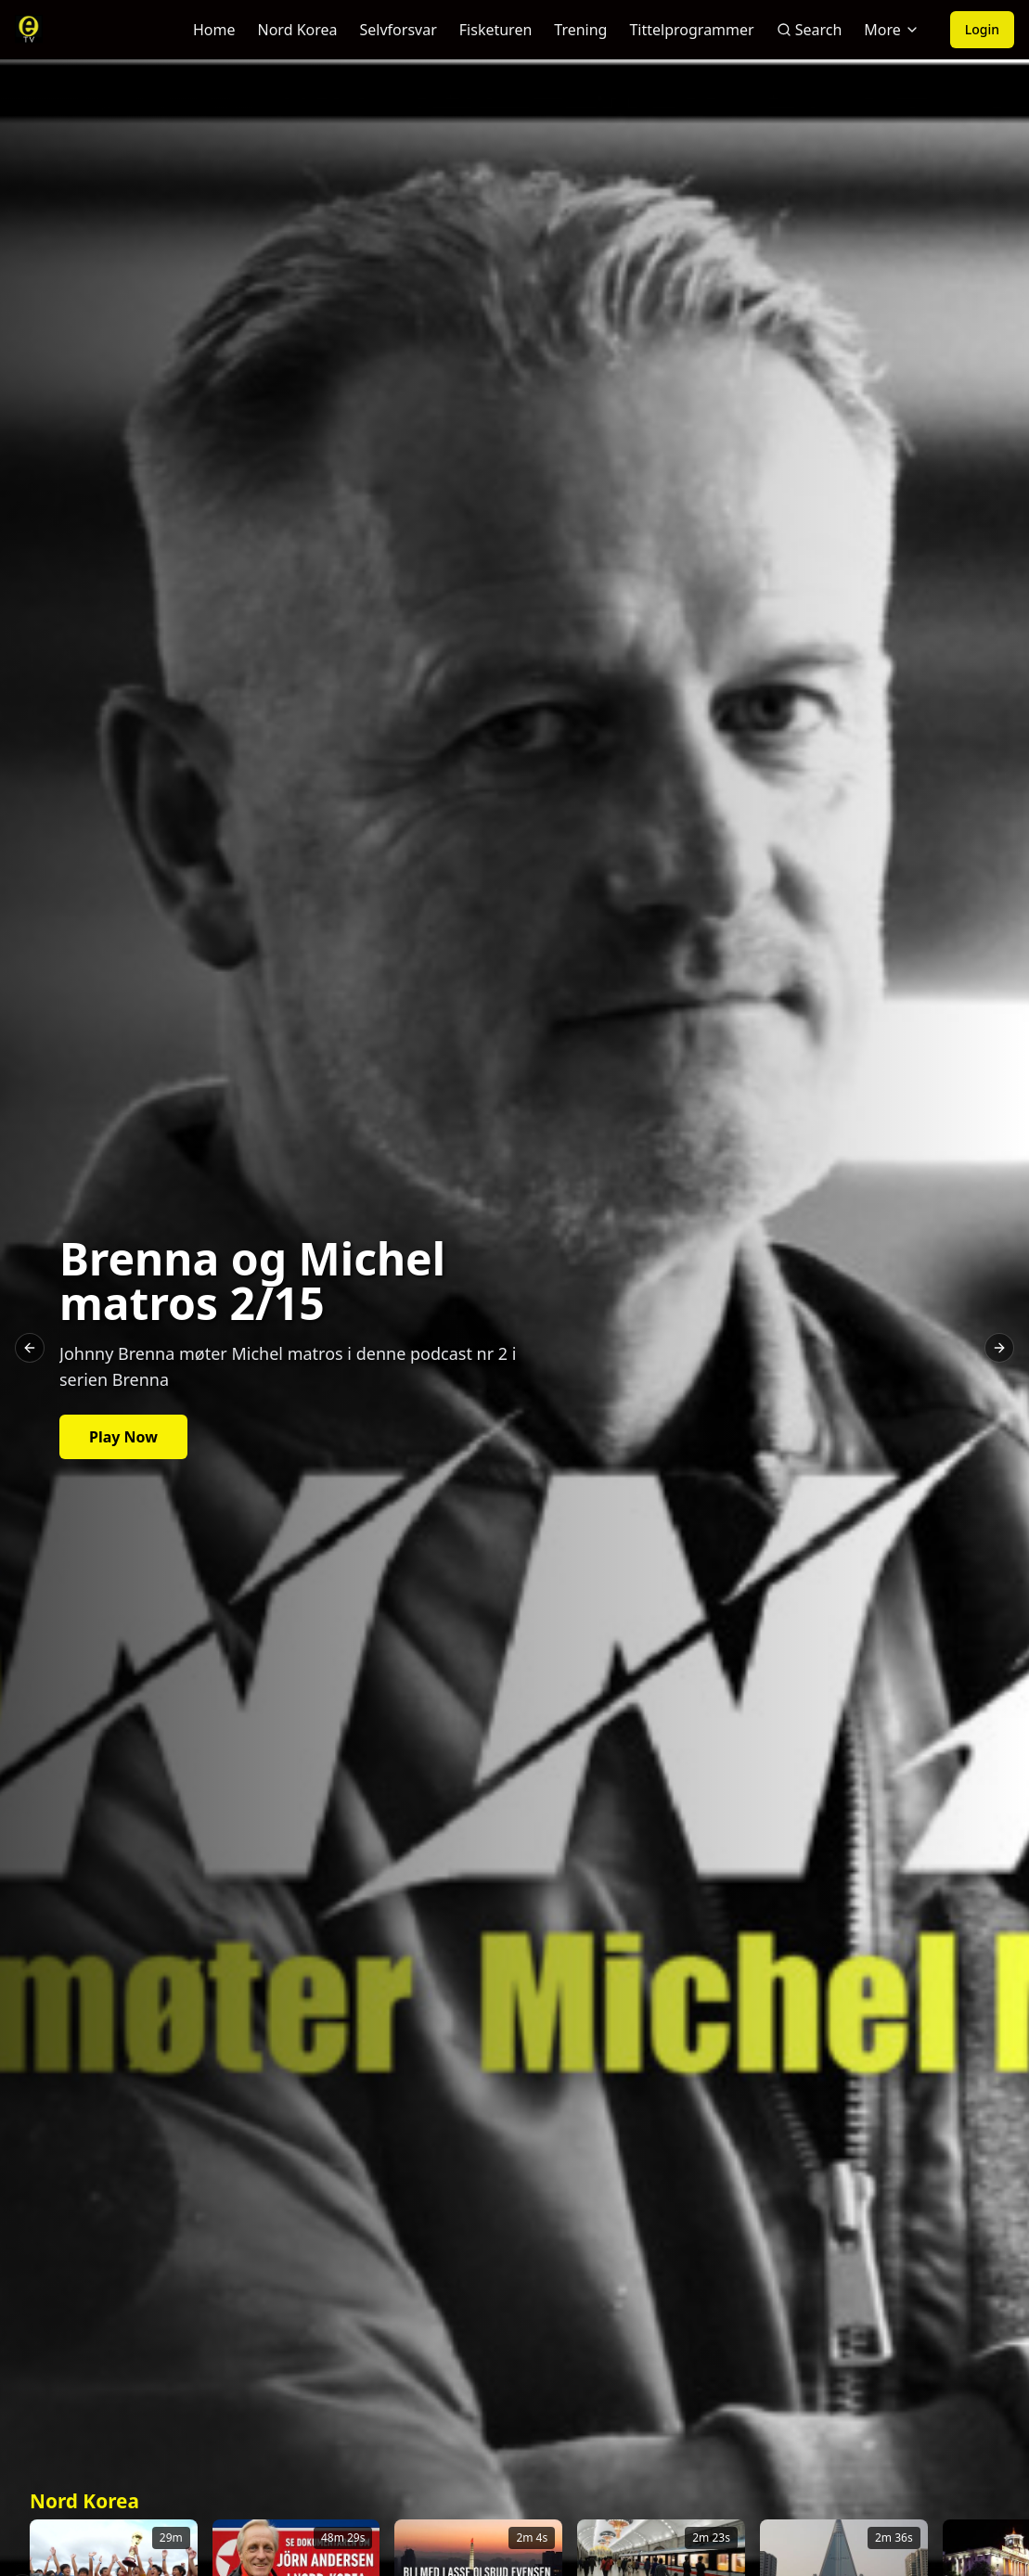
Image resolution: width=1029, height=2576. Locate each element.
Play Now (123, 1437)
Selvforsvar (398, 29)
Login (982, 29)
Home (214, 29)
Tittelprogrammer (691, 29)
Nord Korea (298, 29)
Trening (580, 29)
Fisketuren (496, 29)
